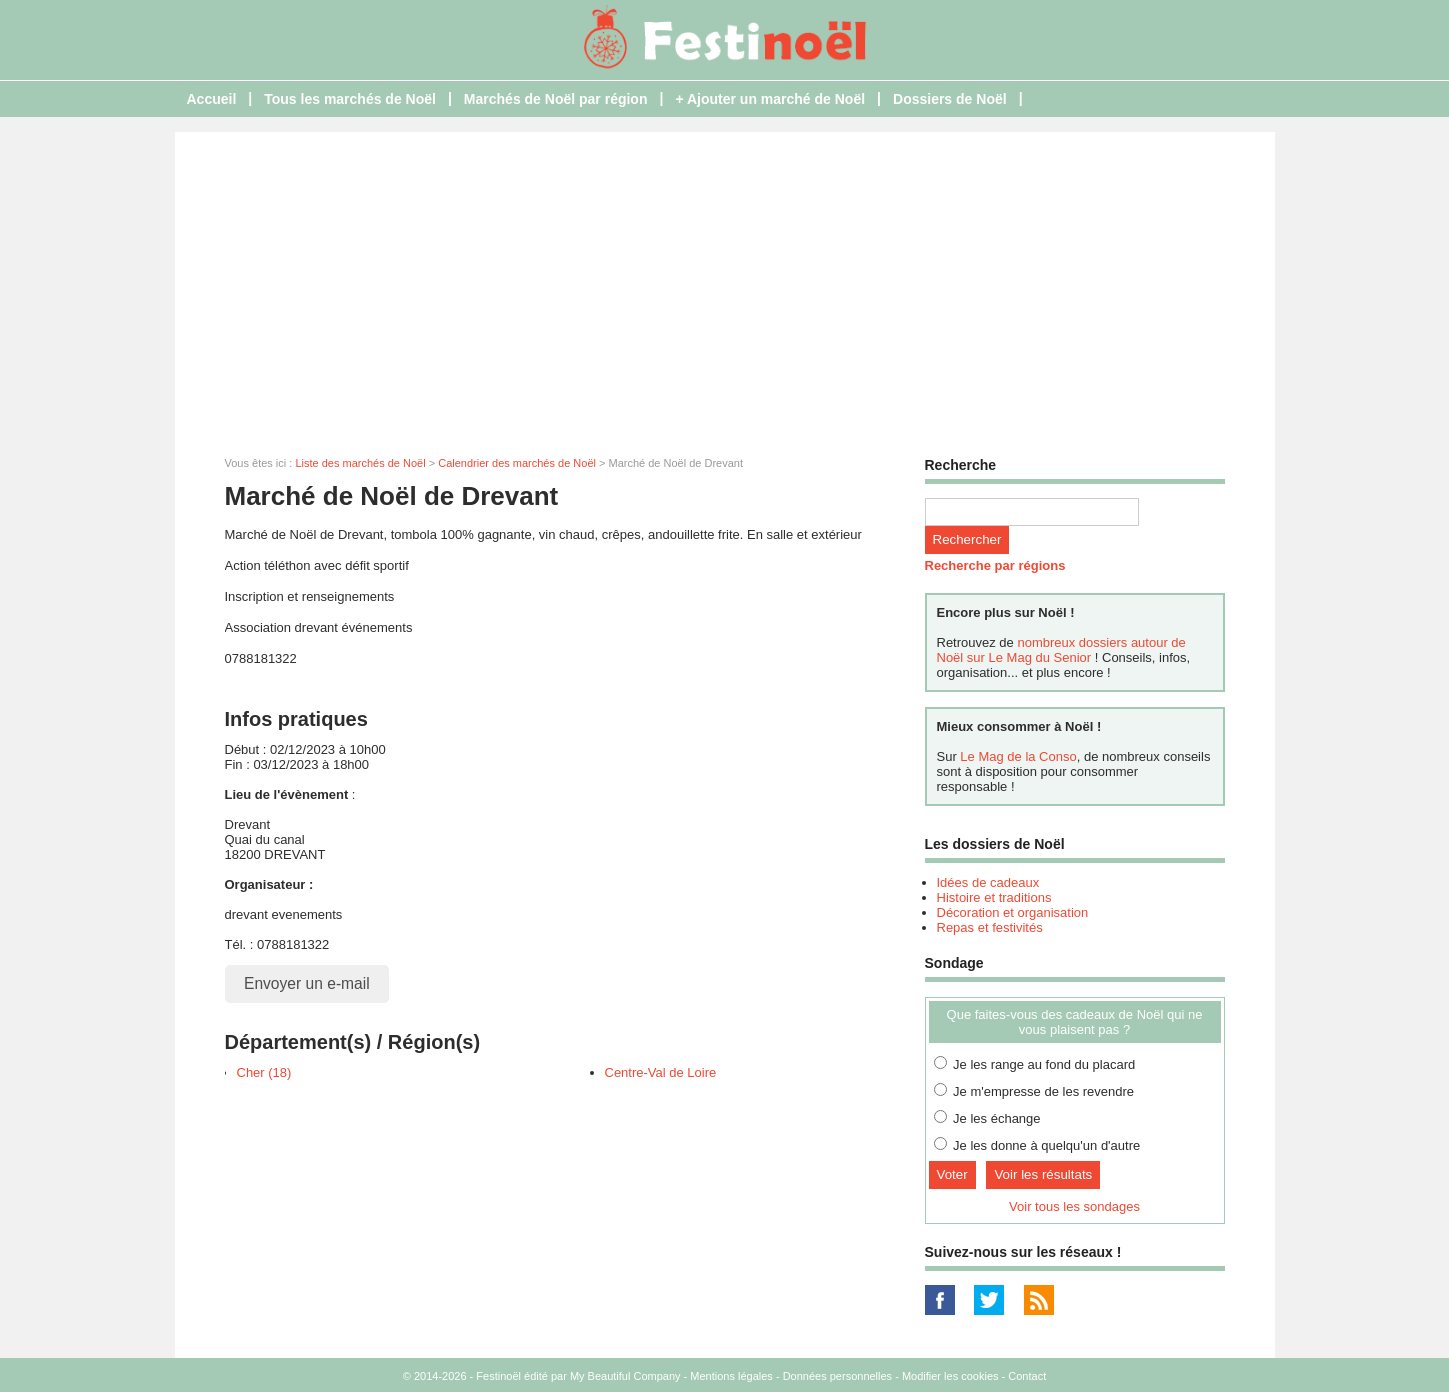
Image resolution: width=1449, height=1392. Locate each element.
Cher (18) (264, 1072)
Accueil (212, 99)
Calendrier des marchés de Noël (517, 463)
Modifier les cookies (950, 1376)
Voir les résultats (1043, 1174)
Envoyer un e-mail (307, 983)
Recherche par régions (995, 565)
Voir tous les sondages (1074, 1206)
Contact (1027, 1376)
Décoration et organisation (1013, 912)
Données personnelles (837, 1376)
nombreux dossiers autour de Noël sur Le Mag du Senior (1061, 650)
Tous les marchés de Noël (350, 99)
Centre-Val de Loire (661, 1072)
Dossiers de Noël (950, 99)
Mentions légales (731, 1376)
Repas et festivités (990, 927)
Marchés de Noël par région (556, 99)
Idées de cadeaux (988, 882)
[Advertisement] (725, 282)
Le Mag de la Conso (1018, 756)
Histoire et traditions (994, 897)
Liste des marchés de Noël (360, 463)
